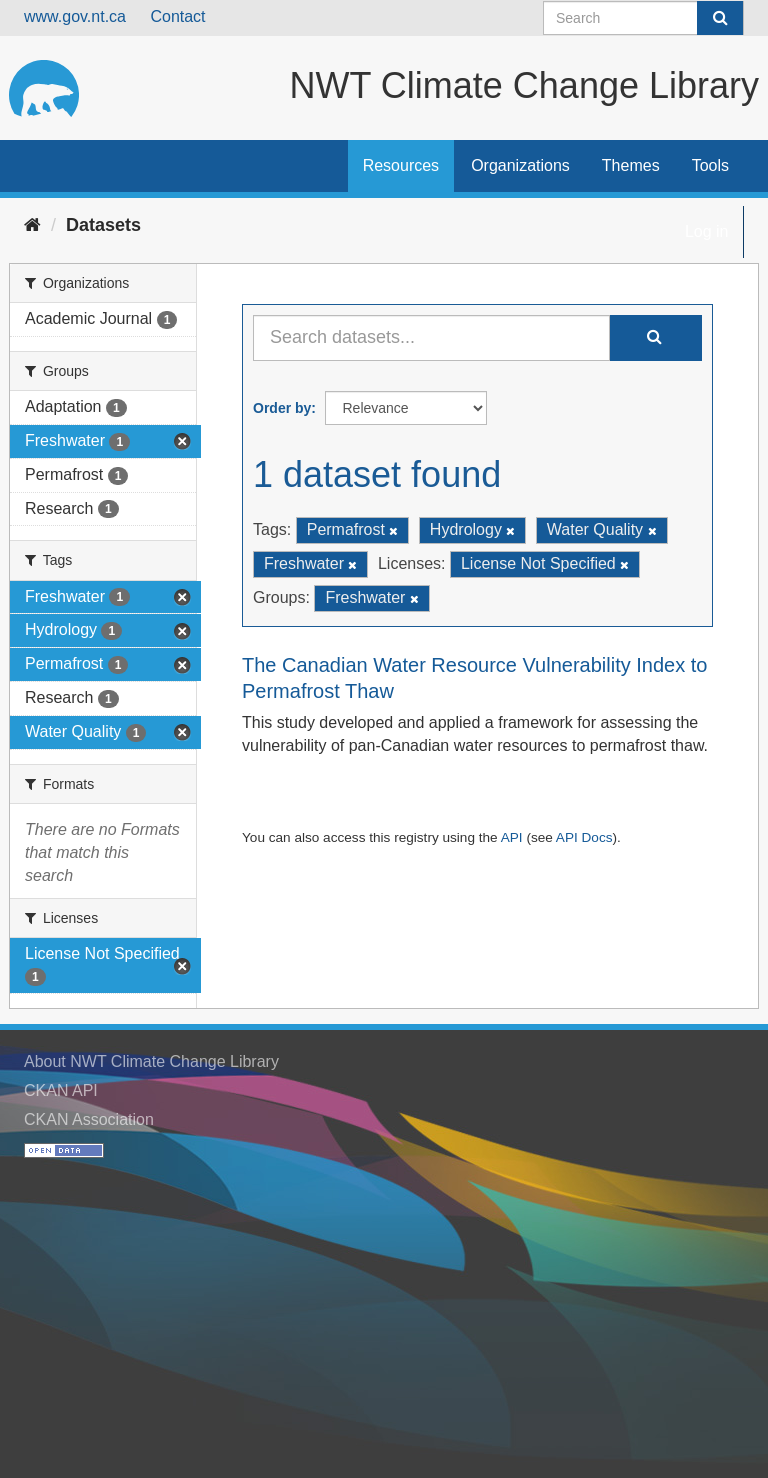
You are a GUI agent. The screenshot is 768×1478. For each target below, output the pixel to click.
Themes (631, 165)
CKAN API (61, 1090)
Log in (707, 231)
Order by (282, 408)
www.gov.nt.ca (75, 16)
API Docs (584, 837)
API (512, 837)
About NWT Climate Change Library (151, 1061)
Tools (710, 165)
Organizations (520, 165)
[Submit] (720, 18)
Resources (401, 165)
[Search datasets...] (431, 338)
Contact (177, 16)
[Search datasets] (643, 18)
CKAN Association (89, 1119)
